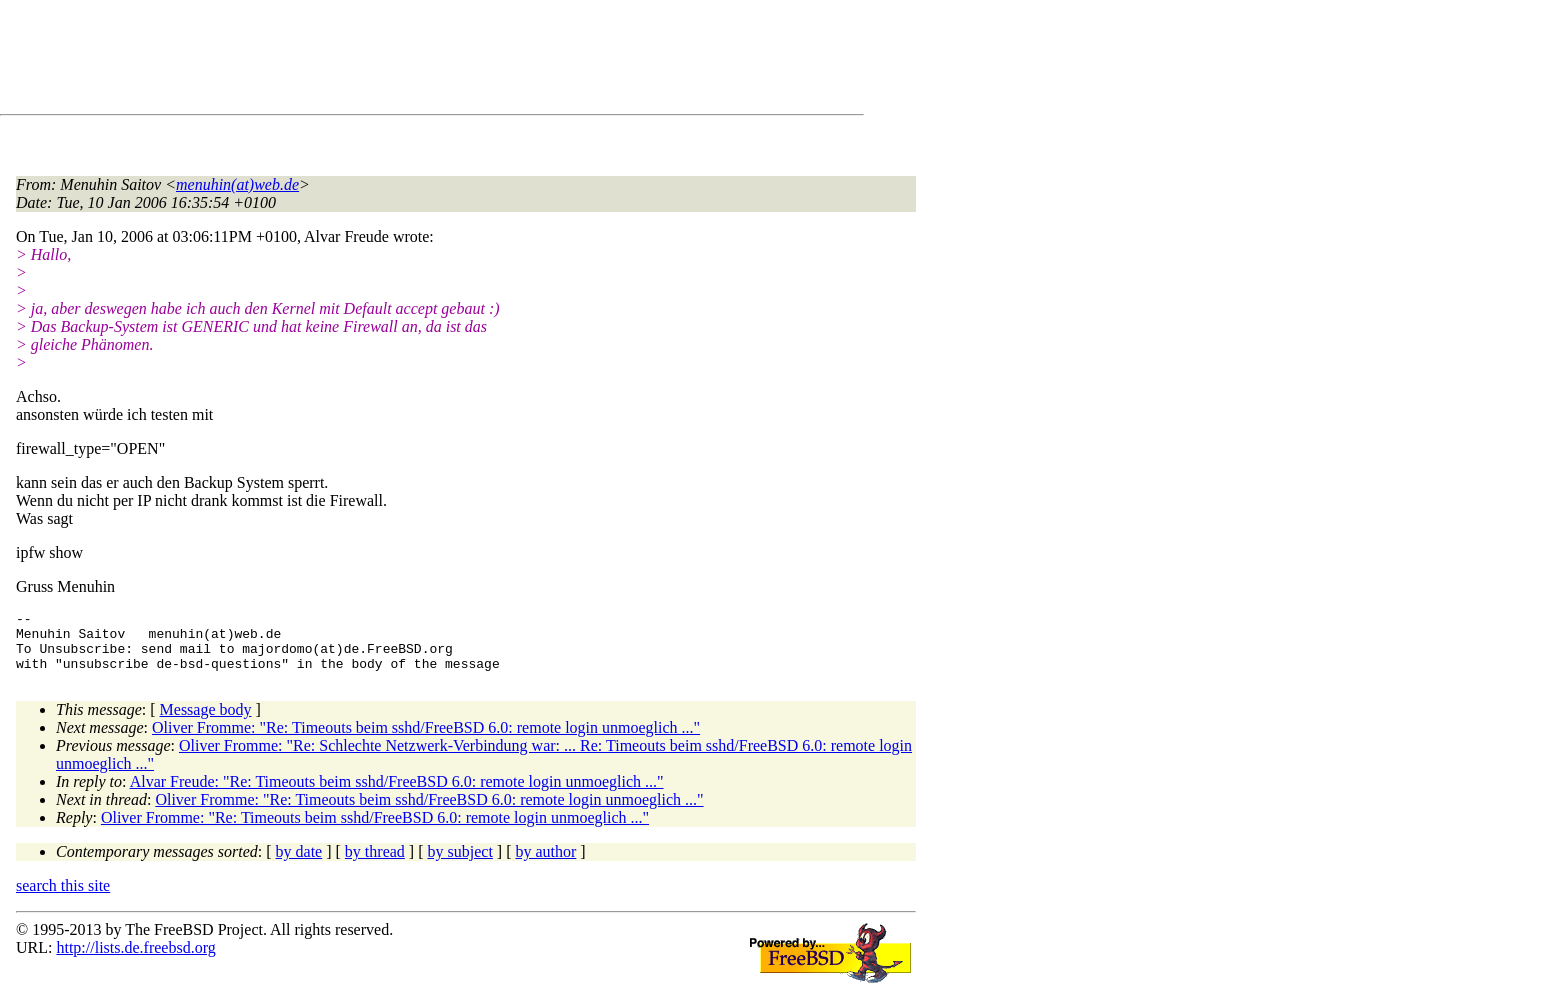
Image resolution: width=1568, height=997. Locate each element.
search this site (63, 897)
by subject (460, 863)
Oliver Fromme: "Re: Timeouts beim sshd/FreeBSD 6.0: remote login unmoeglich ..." (426, 739)
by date (299, 863)
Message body (206, 721)
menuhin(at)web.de (237, 184)
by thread (375, 863)
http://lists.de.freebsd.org (135, 959)
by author (545, 863)
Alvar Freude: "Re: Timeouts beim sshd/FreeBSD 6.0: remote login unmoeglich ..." (397, 793)
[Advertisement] (380, 61)
